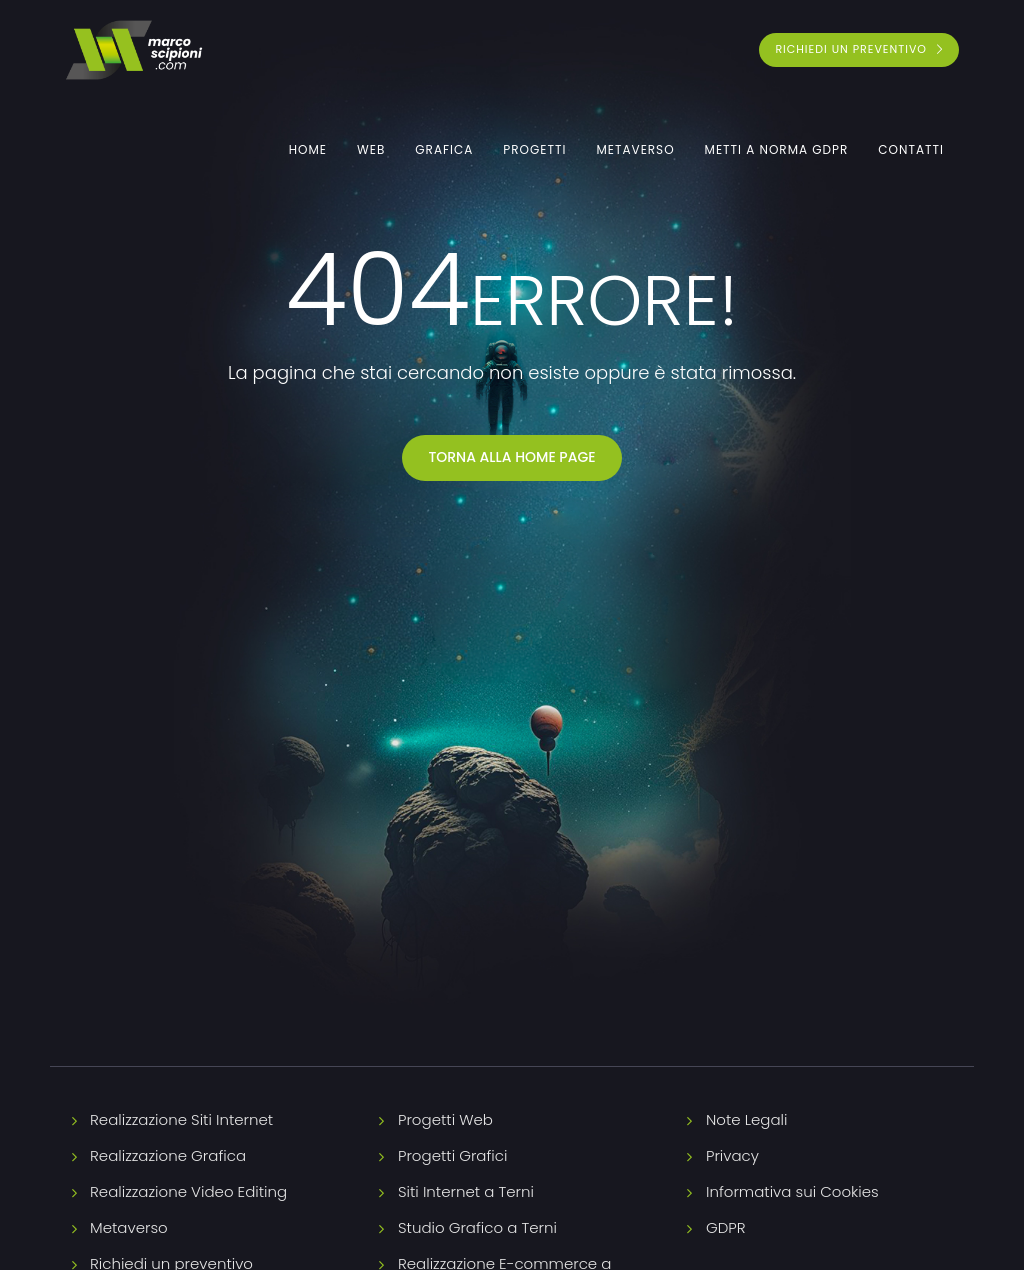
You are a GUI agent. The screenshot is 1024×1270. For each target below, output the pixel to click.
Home (308, 149)
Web (371, 149)
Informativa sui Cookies (792, 1191)
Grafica (444, 149)
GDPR (726, 1227)
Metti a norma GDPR (777, 149)
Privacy (732, 1155)
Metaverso (635, 149)
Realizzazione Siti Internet (181, 1119)
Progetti (534, 149)
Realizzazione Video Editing (188, 1191)
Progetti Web (445, 1119)
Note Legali (746, 1119)
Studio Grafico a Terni (477, 1227)
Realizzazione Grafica (168, 1155)
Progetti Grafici (452, 1155)
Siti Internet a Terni (466, 1191)
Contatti (911, 149)
